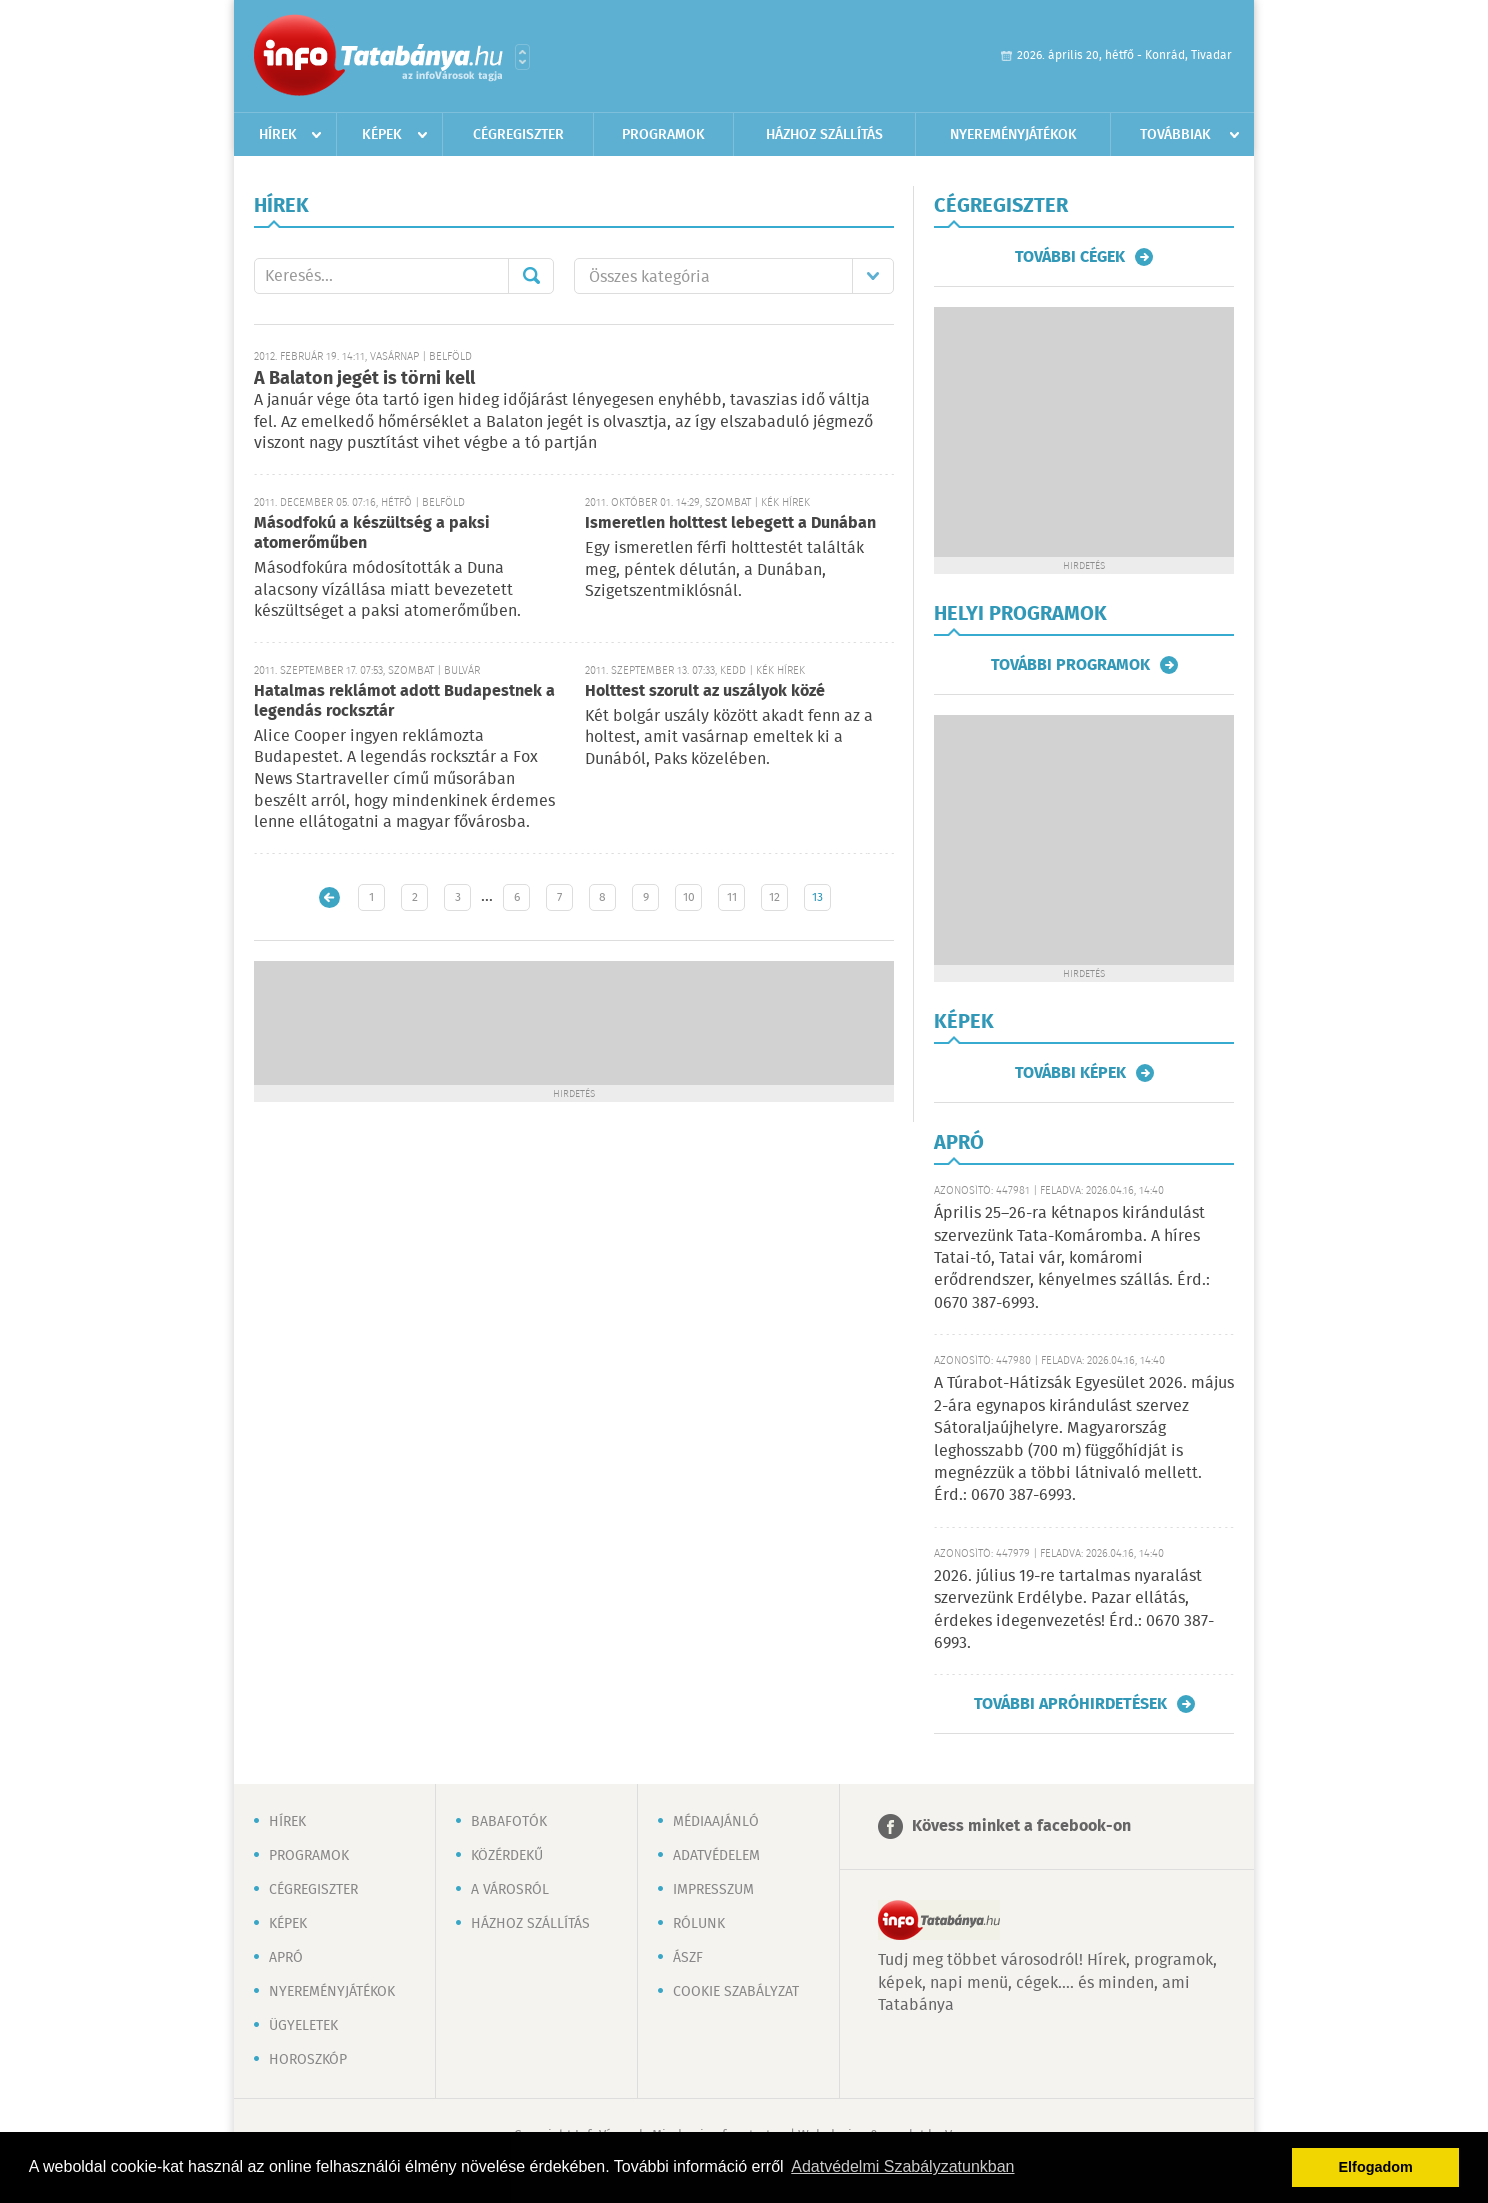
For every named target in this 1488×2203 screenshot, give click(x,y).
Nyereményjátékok (1013, 135)
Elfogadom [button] (1376, 2167)
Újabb (329, 897)
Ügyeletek (303, 2026)
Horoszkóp (308, 2060)
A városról (510, 1890)
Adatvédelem (716, 1856)
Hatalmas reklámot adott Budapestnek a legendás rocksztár (404, 701)
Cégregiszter (518, 135)
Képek (382, 135)
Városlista (522, 57)
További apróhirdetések (1070, 1704)
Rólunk (699, 1924)
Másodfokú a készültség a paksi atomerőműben (372, 533)
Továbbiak (1175, 135)
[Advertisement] (574, 1021)
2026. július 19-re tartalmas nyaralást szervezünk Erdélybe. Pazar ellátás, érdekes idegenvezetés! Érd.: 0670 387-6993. (1074, 1610)
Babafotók (509, 1822)
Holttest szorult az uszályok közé (705, 691)
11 (732, 897)
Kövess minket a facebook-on (1021, 1826)
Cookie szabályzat (736, 1992)
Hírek (278, 135)
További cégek (1070, 257)
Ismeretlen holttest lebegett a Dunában (730, 523)
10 (689, 897)
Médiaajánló (716, 1822)
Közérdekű (507, 1856)
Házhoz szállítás (824, 135)
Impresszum (713, 1890)
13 (817, 897)
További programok (1070, 665)
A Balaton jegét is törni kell (364, 379)
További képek (1070, 1073)
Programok (663, 135)
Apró (286, 1958)
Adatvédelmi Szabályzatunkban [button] (902, 2166)
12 (774, 897)
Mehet (531, 276)
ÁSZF (688, 1958)
